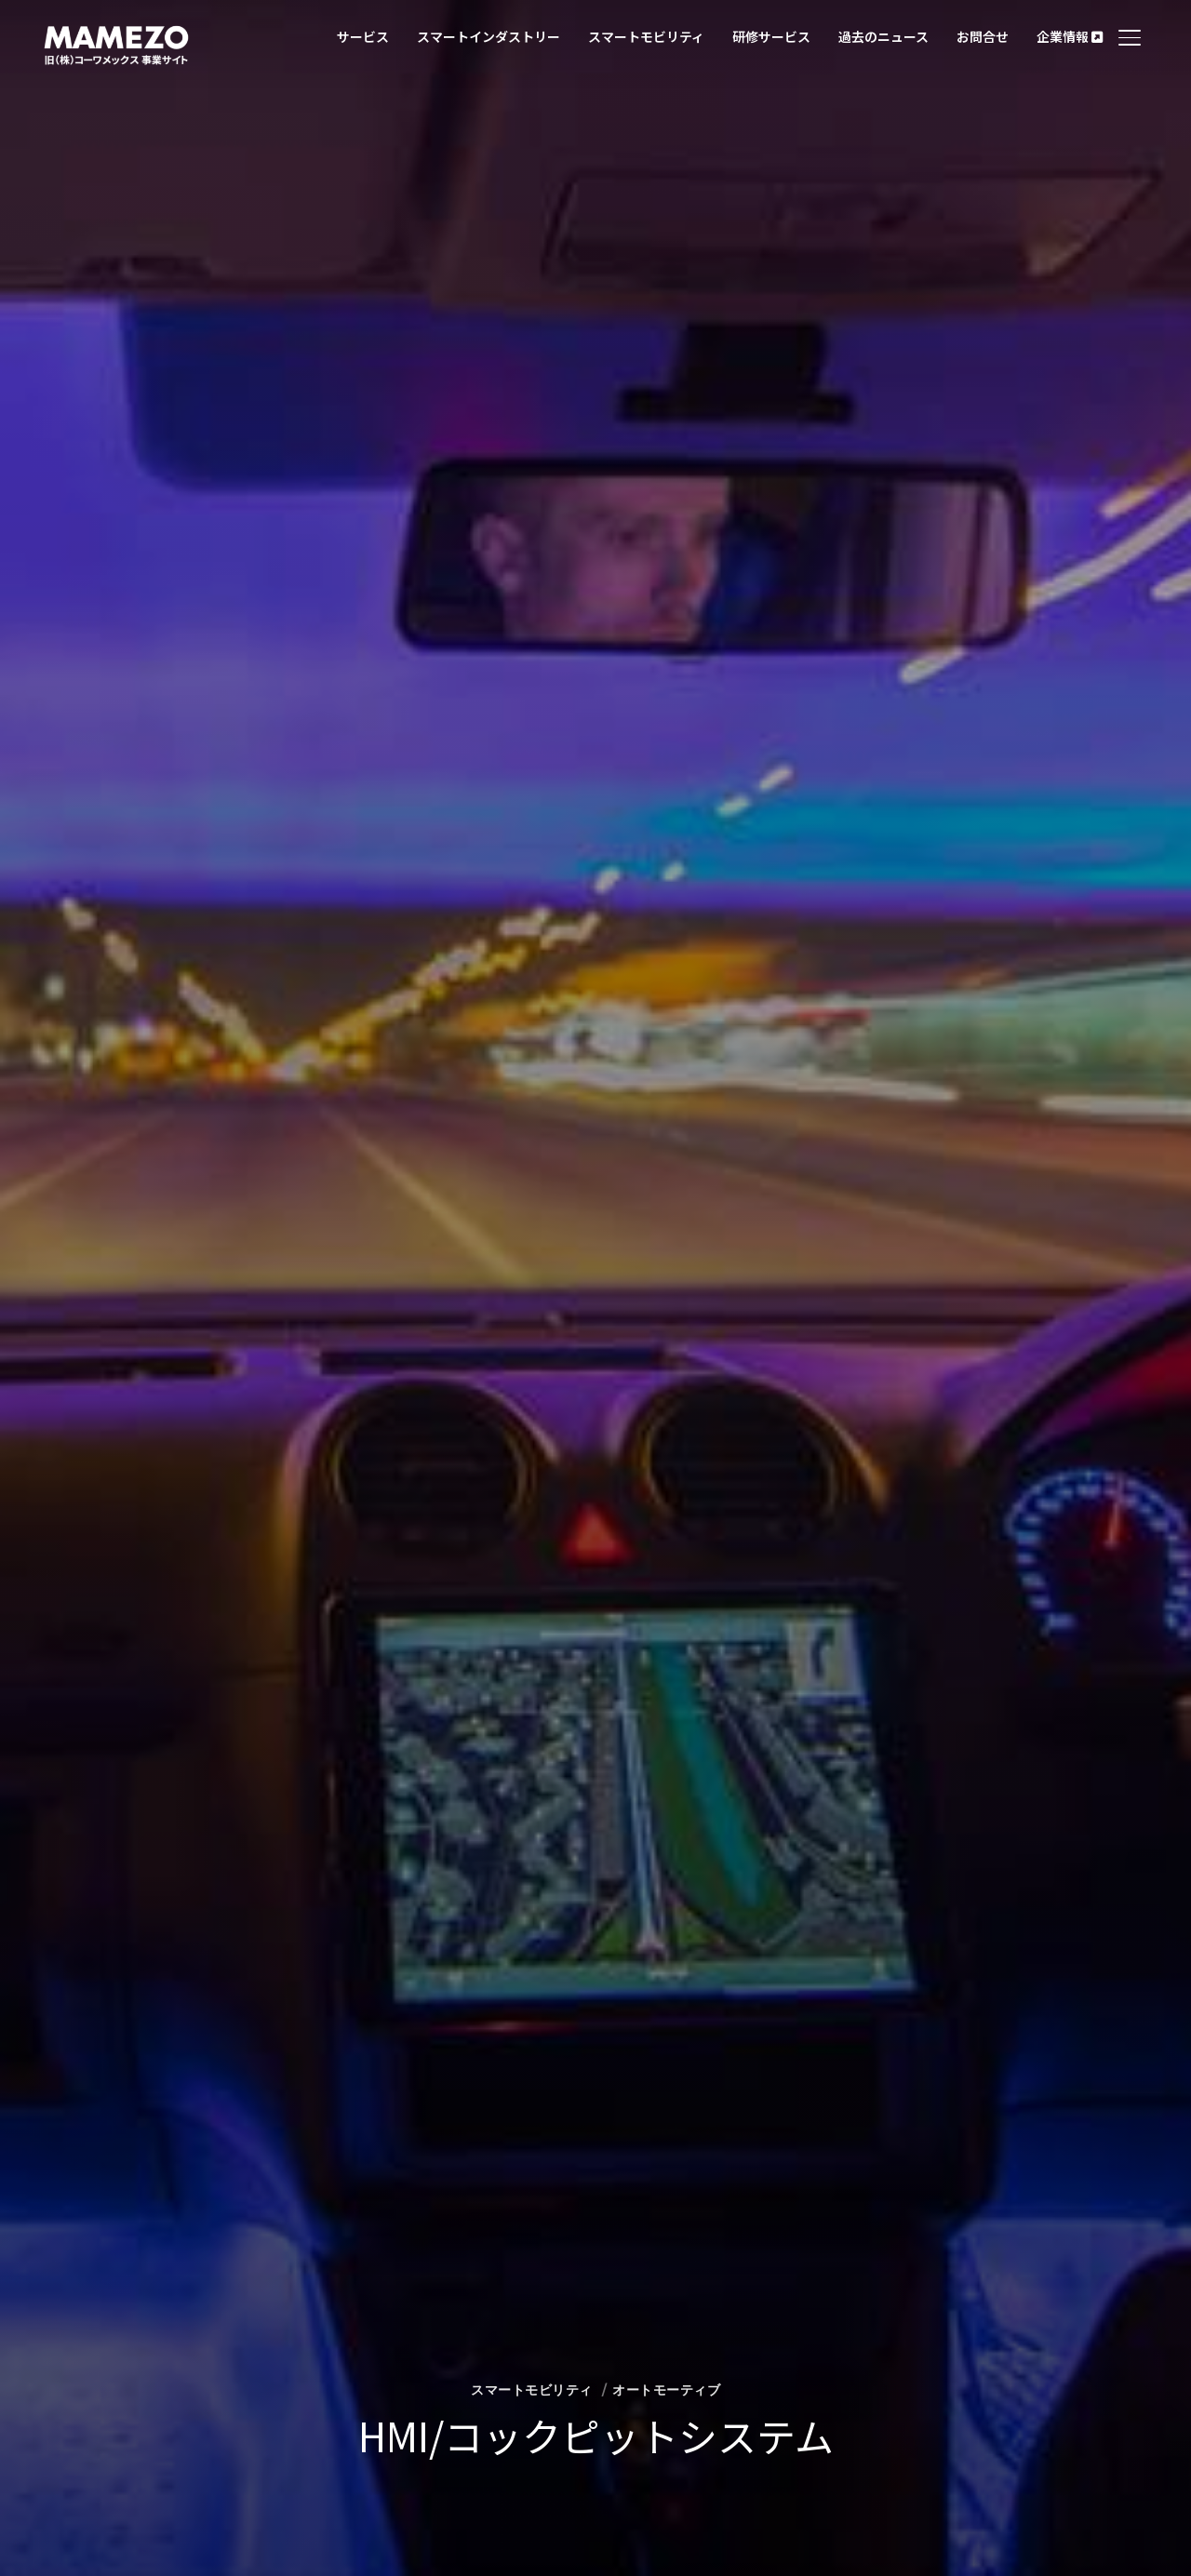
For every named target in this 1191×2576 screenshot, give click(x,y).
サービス (363, 36)
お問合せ (983, 36)
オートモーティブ (666, 2390)
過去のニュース (883, 36)
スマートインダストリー (488, 36)
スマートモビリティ (646, 36)
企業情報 (1070, 36)
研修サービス (771, 36)
